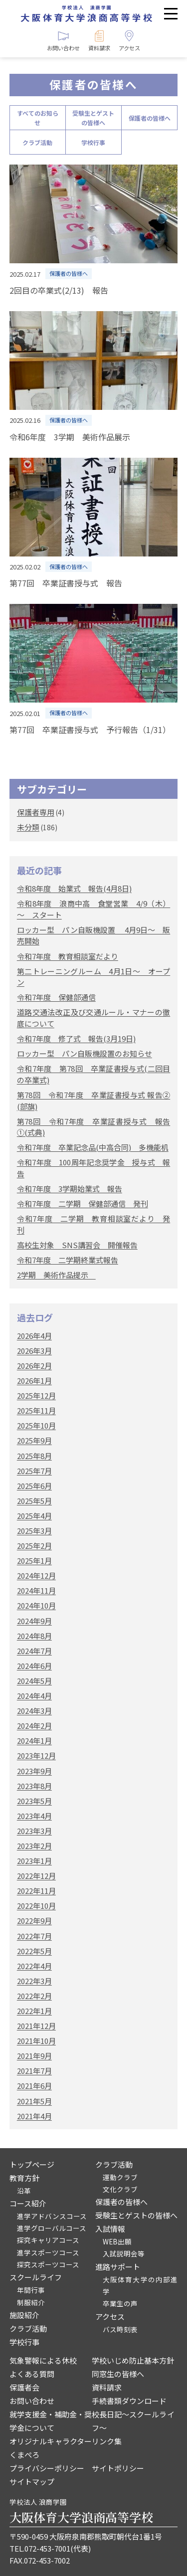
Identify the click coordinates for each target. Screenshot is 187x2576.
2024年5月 (34, 1680)
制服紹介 (31, 2302)
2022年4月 (34, 1966)
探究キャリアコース (48, 2240)
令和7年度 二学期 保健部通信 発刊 (82, 1203)
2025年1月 (34, 1560)
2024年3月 (34, 1710)
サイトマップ (31, 2481)
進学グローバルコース (51, 2228)
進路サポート (117, 2266)
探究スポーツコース (48, 2264)
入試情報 (110, 2228)
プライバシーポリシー (46, 2468)
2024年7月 (34, 1651)
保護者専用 (35, 812)
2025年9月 (34, 1440)
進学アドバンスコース (52, 2216)
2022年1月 (34, 2011)
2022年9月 (34, 1920)
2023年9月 (34, 1771)
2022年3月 (34, 1981)
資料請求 (107, 2387)
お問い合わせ (31, 2400)
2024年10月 (36, 1605)
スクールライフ (35, 2277)
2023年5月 (34, 1801)
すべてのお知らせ (37, 118)
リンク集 (107, 2441)
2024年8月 (34, 1636)
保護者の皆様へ (150, 118)
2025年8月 (34, 1456)
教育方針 (24, 2178)
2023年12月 (36, 1755)
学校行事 (93, 142)
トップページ (31, 2164)
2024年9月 (34, 1621)
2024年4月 (34, 1695)
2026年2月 (34, 1365)
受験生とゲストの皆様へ (93, 118)
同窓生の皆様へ (118, 2374)
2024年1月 (34, 1740)
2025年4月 (34, 1515)
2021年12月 (36, 2026)
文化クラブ (120, 2189)
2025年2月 (34, 1545)
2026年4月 (34, 1335)
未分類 (28, 827)
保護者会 (24, 2387)
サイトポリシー (118, 2468)
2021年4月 (34, 2116)
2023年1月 (34, 1860)
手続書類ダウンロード (129, 2400)
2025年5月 (34, 1500)
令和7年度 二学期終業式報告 (67, 1260)
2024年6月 (34, 1665)
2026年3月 (34, 1350)
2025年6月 (34, 1485)
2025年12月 (36, 1395)
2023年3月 (34, 1831)
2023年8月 (34, 1786)
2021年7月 (34, 2070)
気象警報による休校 (43, 2360)
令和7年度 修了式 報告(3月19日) (76, 1038)
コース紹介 (27, 2203)
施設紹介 (24, 2315)
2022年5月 (34, 1951)
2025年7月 (34, 1471)
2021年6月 (34, 2085)
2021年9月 (34, 2055)
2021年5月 (34, 2101)
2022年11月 (36, 1890)
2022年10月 (36, 1905)
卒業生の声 (120, 2303)
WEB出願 (117, 2241)
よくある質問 (31, 2374)
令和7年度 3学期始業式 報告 (69, 1188)
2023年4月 (34, 1816)
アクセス (110, 2316)
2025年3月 (34, 1530)
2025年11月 (36, 1410)
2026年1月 (34, 1380)
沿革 (24, 2191)
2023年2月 (34, 1845)
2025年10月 (36, 1425)
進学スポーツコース (48, 2252)
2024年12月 (36, 1575)
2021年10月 (36, 2040)
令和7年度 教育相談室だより (67, 956)
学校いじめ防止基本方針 (133, 2360)
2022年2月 (34, 1996)
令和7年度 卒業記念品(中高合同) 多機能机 (93, 1147)
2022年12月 (36, 1875)
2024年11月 (36, 1590)
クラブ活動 (37, 142)
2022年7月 (34, 1936)
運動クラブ (120, 2177)
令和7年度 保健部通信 (56, 997)
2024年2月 (34, 1725)
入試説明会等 (124, 2253)
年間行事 (31, 2290)
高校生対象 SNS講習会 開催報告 (77, 1245)
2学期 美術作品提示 (56, 1275)
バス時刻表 (120, 2329)
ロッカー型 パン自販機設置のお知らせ (84, 1053)
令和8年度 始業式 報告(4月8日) (74, 888)
